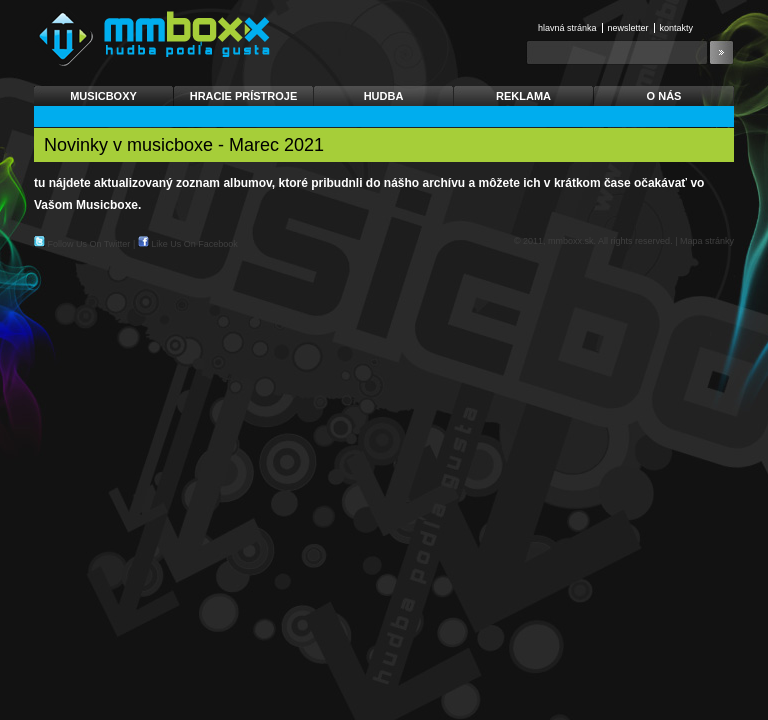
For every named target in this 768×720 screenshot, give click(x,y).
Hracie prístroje (244, 96)
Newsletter (628, 28)
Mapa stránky (707, 241)
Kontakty (677, 28)
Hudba (384, 96)
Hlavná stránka (567, 28)
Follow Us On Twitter (89, 244)
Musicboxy (103, 96)
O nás (664, 96)
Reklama (523, 96)
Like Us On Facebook (194, 244)
